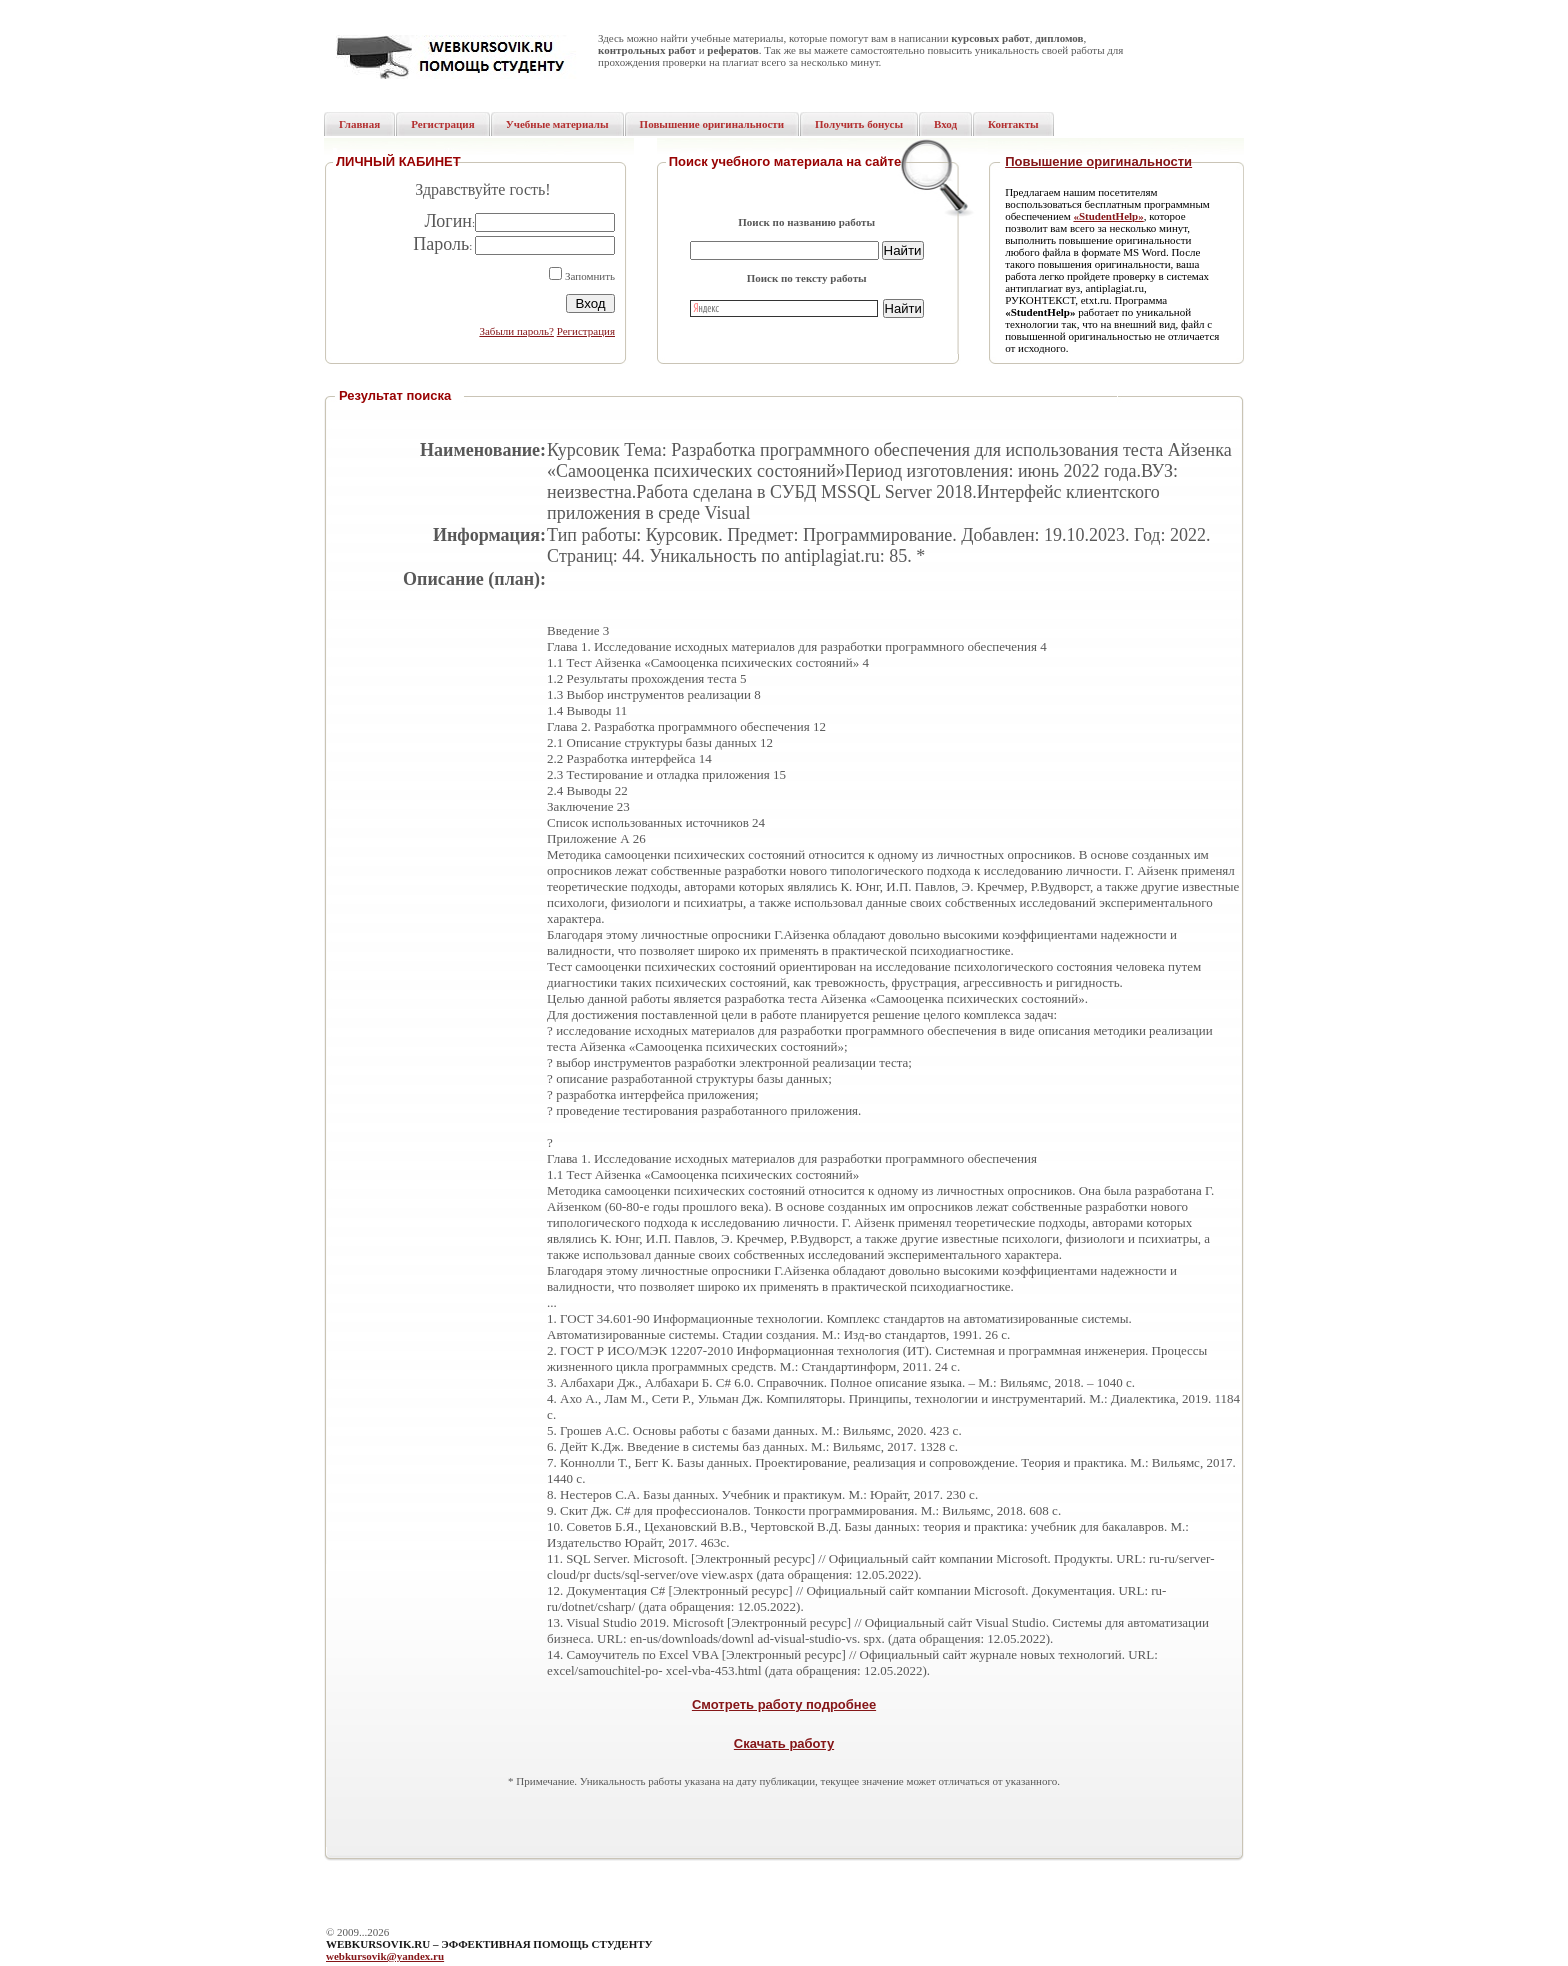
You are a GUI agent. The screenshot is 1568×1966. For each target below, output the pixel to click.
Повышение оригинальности (1098, 161)
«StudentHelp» (1108, 216)
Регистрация (586, 331)
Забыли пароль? (516, 331)
